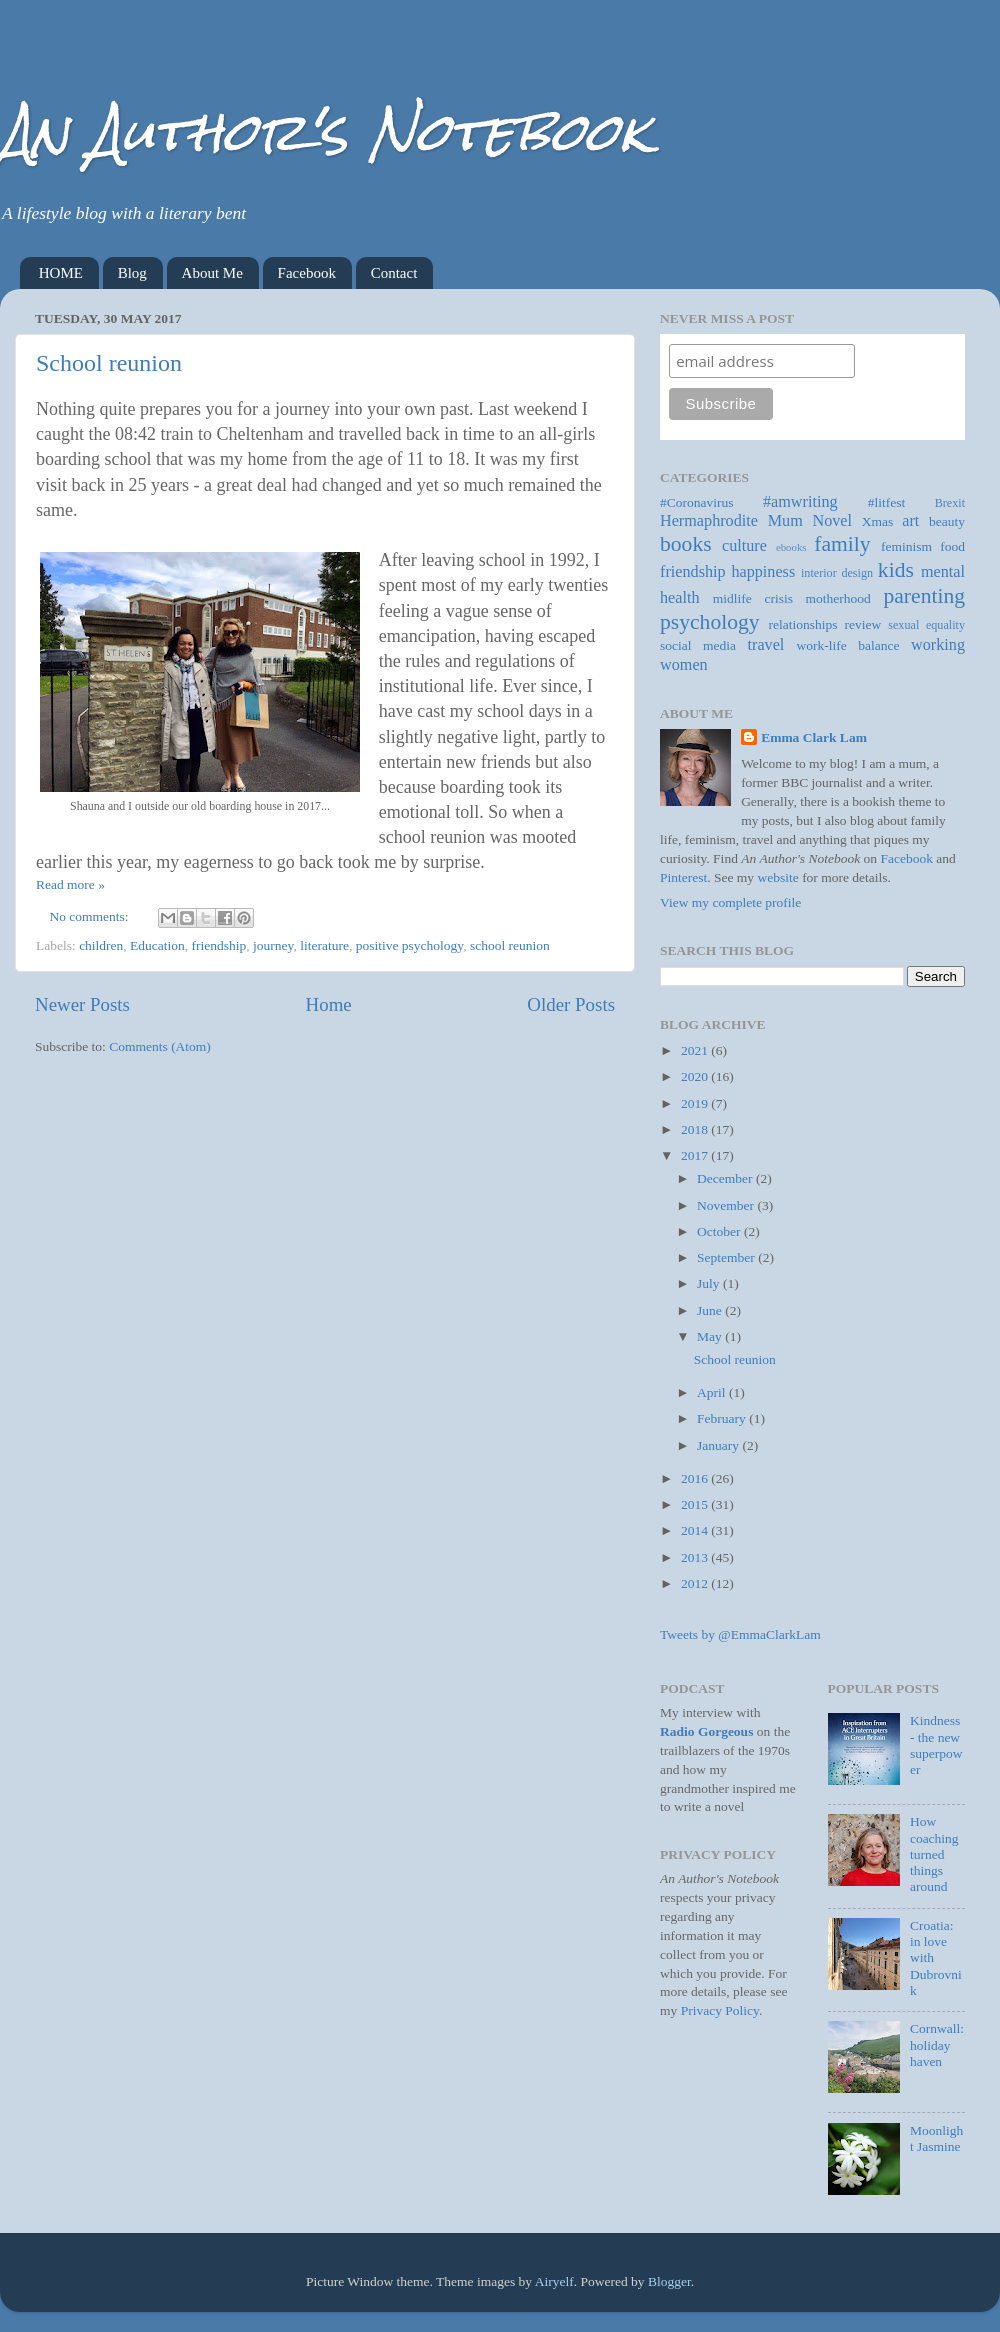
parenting (924, 596)
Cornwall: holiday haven (937, 2044)
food (952, 546)
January (719, 1445)
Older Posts (571, 1004)
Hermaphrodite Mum (731, 521)
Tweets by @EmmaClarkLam (740, 1634)
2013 (696, 1557)
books (686, 544)
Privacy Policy (720, 2010)
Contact (394, 273)
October (720, 1231)
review (863, 624)
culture (744, 546)
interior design (837, 573)
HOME (61, 273)
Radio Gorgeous (706, 1731)
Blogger (669, 2281)
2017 (696, 1155)
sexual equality (926, 625)
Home (329, 1004)
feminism (906, 546)
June (711, 1310)
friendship (219, 945)
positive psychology (410, 945)
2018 (696, 1129)
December (726, 1178)
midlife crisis (753, 598)
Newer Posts (82, 1004)
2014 (696, 1530)
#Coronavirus (697, 502)
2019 (696, 1103)
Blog (132, 273)
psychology (710, 622)
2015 (696, 1504)
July (710, 1283)
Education (157, 945)
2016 (696, 1478)
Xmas (878, 521)
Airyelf (554, 2281)
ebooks (791, 547)
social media (698, 645)
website (778, 877)
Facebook (307, 273)
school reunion (510, 945)
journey (273, 945)
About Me (212, 273)
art (910, 521)
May (711, 1336)
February (723, 1418)
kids (896, 570)
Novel (832, 521)
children (101, 945)
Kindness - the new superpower (936, 1745)
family (842, 544)
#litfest (887, 502)
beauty (947, 521)
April (713, 1392)
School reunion (109, 363)
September (727, 1257)
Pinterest (683, 877)
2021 (696, 1050)
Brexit (950, 503)
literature (324, 945)
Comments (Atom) (160, 1046)
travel (766, 645)
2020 (696, 1076)
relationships (803, 624)
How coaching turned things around (934, 1854)
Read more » (70, 884)
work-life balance (848, 645)
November (727, 1205)
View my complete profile (730, 902)
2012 (696, 1583)
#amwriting (800, 502)
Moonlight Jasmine (936, 2138)
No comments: (91, 916)
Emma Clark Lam (814, 737)
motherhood (838, 598)
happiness (763, 572)
